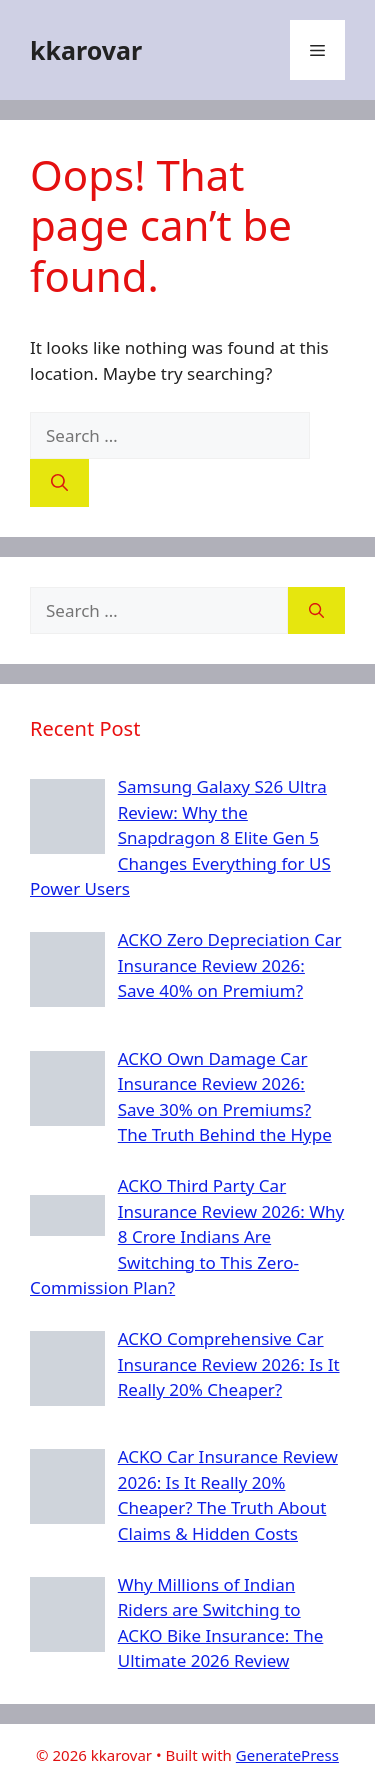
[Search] (59, 483)
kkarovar (86, 50)
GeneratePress (287, 1755)
